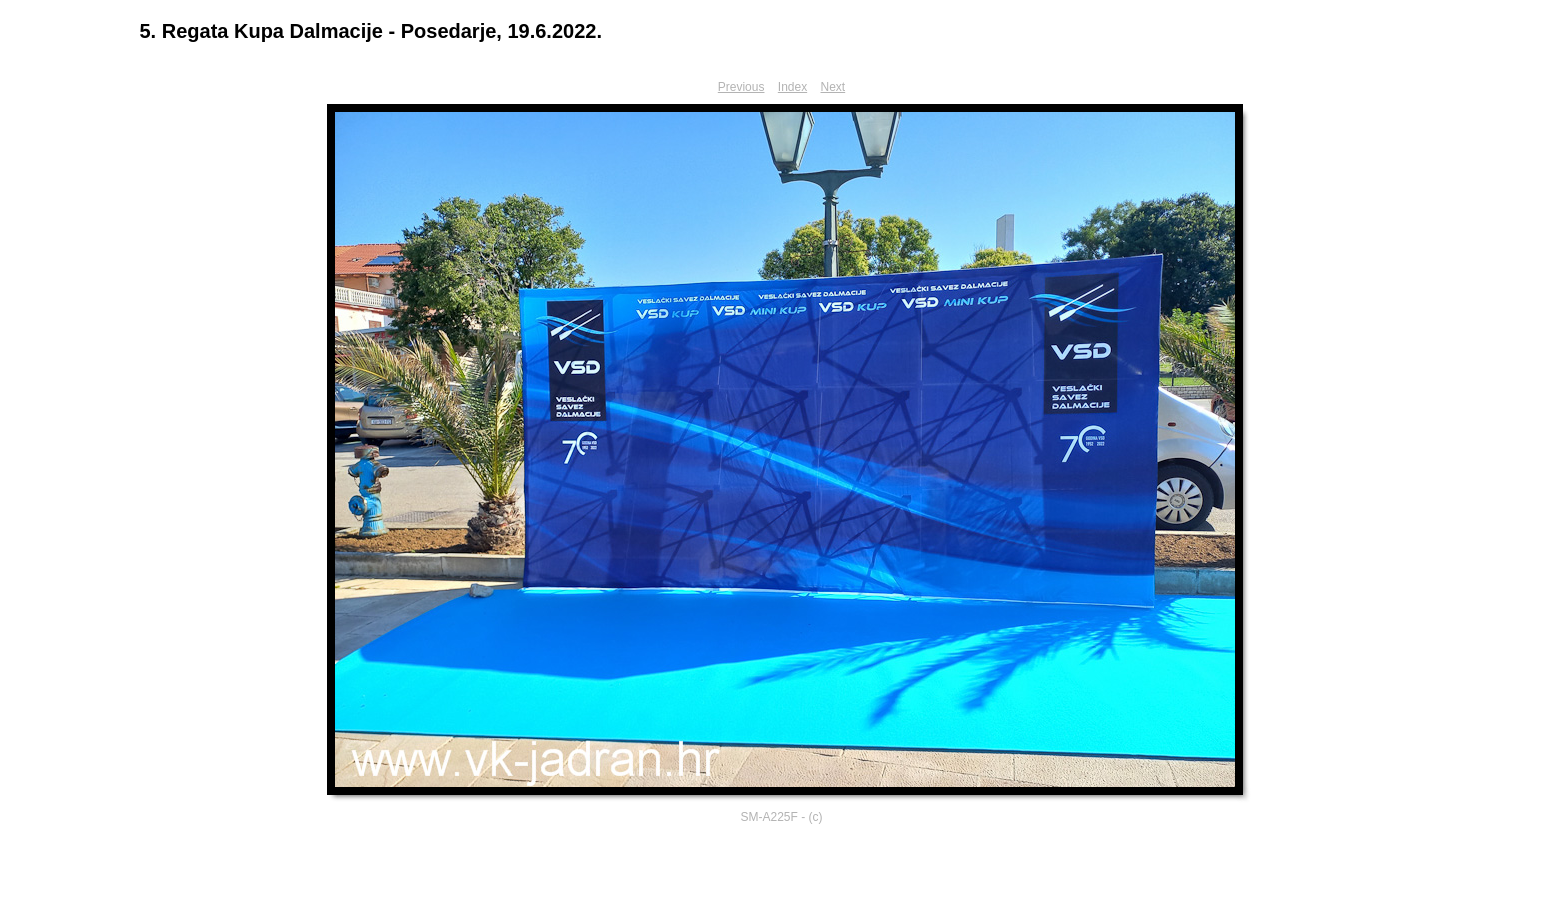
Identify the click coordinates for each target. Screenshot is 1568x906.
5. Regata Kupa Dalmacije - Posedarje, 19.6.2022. (371, 31)
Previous (741, 87)
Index (792, 87)
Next (833, 87)
